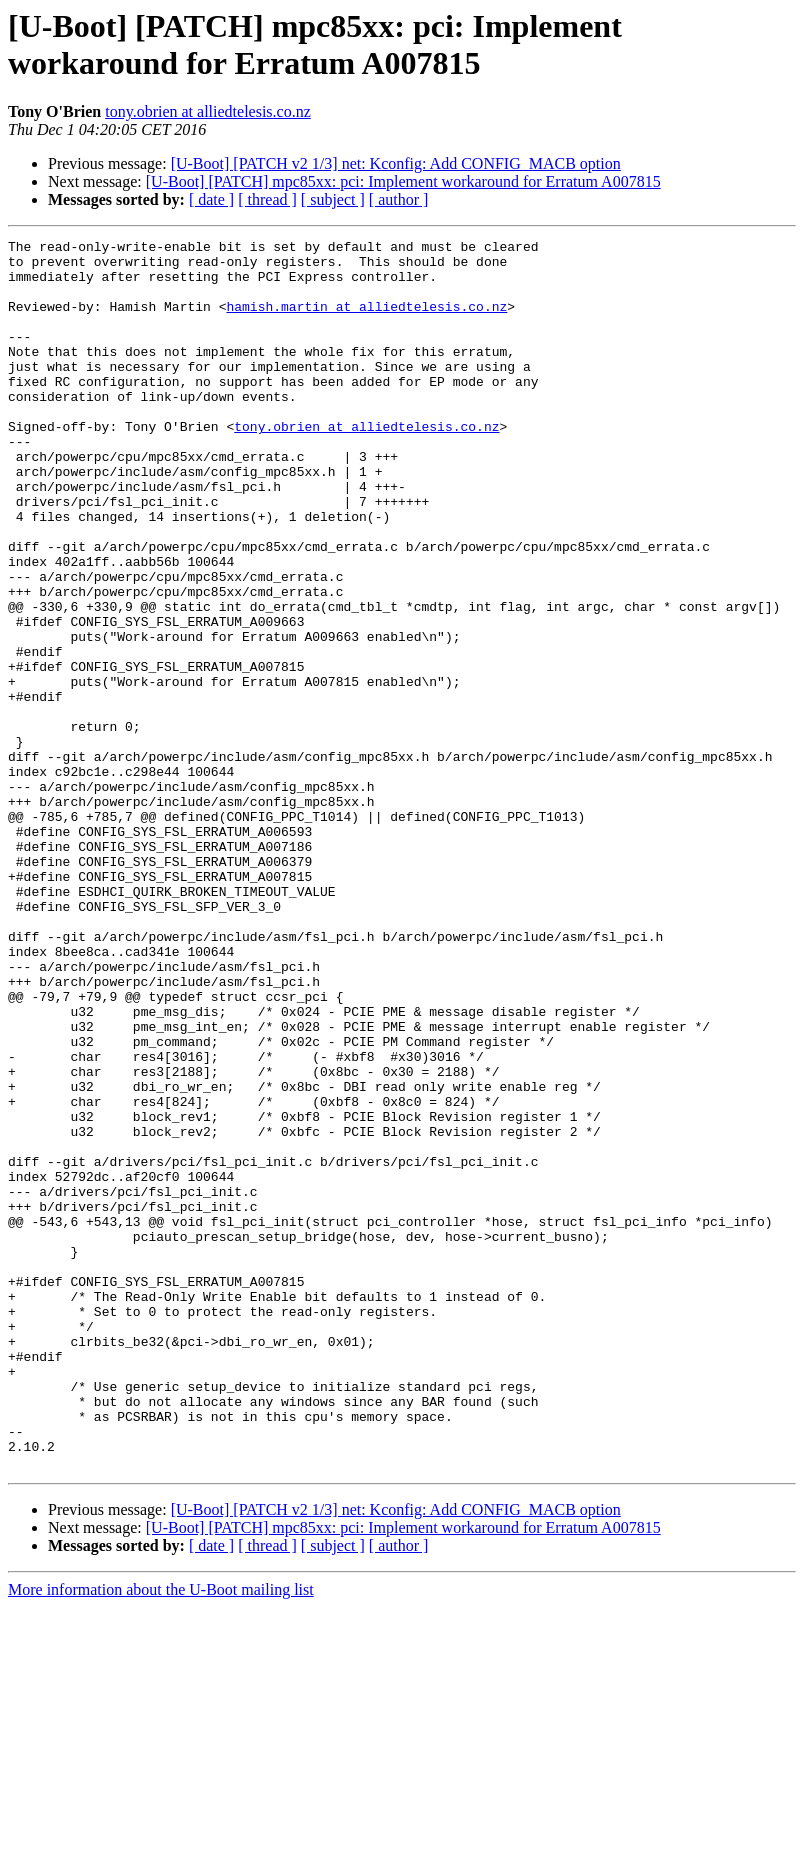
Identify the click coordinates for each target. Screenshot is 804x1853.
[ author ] (399, 199)
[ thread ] (267, 199)
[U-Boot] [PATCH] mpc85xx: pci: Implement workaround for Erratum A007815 (403, 181)
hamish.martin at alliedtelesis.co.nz (366, 321)
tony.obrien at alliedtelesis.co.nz (208, 111)
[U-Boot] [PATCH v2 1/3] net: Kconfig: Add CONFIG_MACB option (396, 163)
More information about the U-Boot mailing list (161, 1835)
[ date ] (211, 199)
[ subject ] (333, 199)
